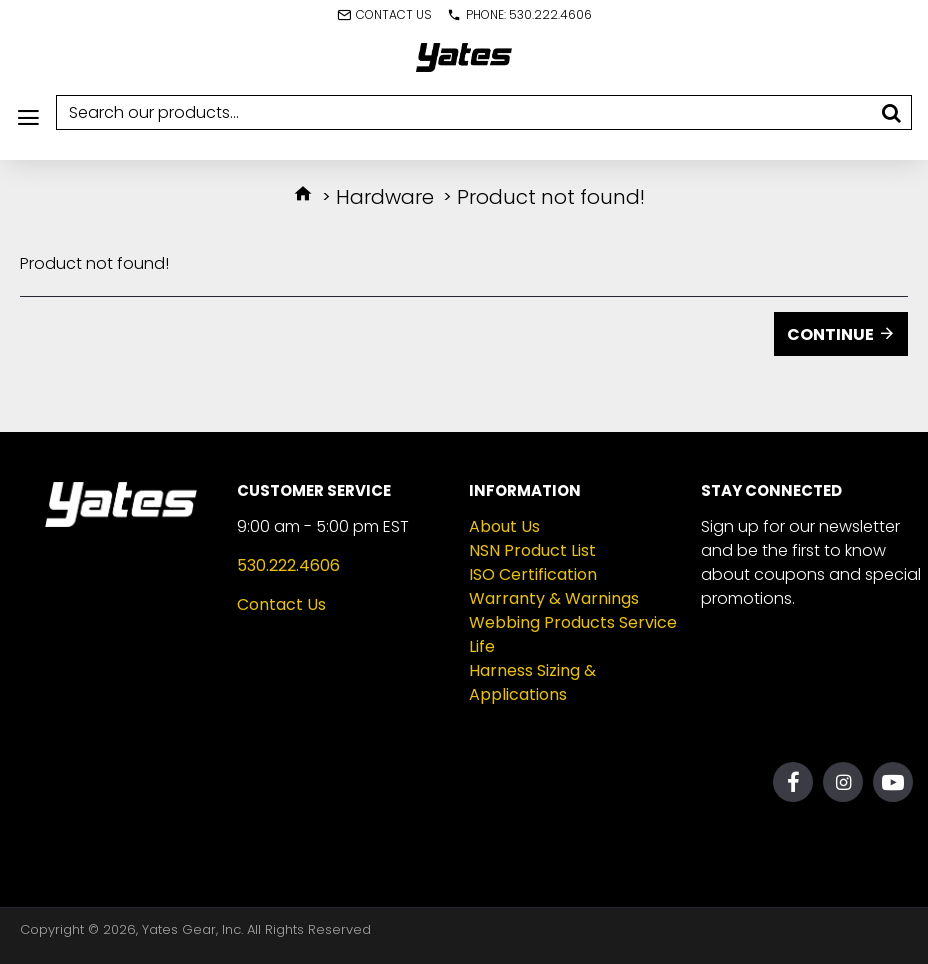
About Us (504, 526)
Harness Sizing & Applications (532, 682)
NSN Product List (532, 550)
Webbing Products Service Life (573, 634)
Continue (830, 334)
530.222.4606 (288, 565)
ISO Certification (533, 574)
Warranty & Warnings (554, 598)
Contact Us (281, 604)
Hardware (385, 197)
